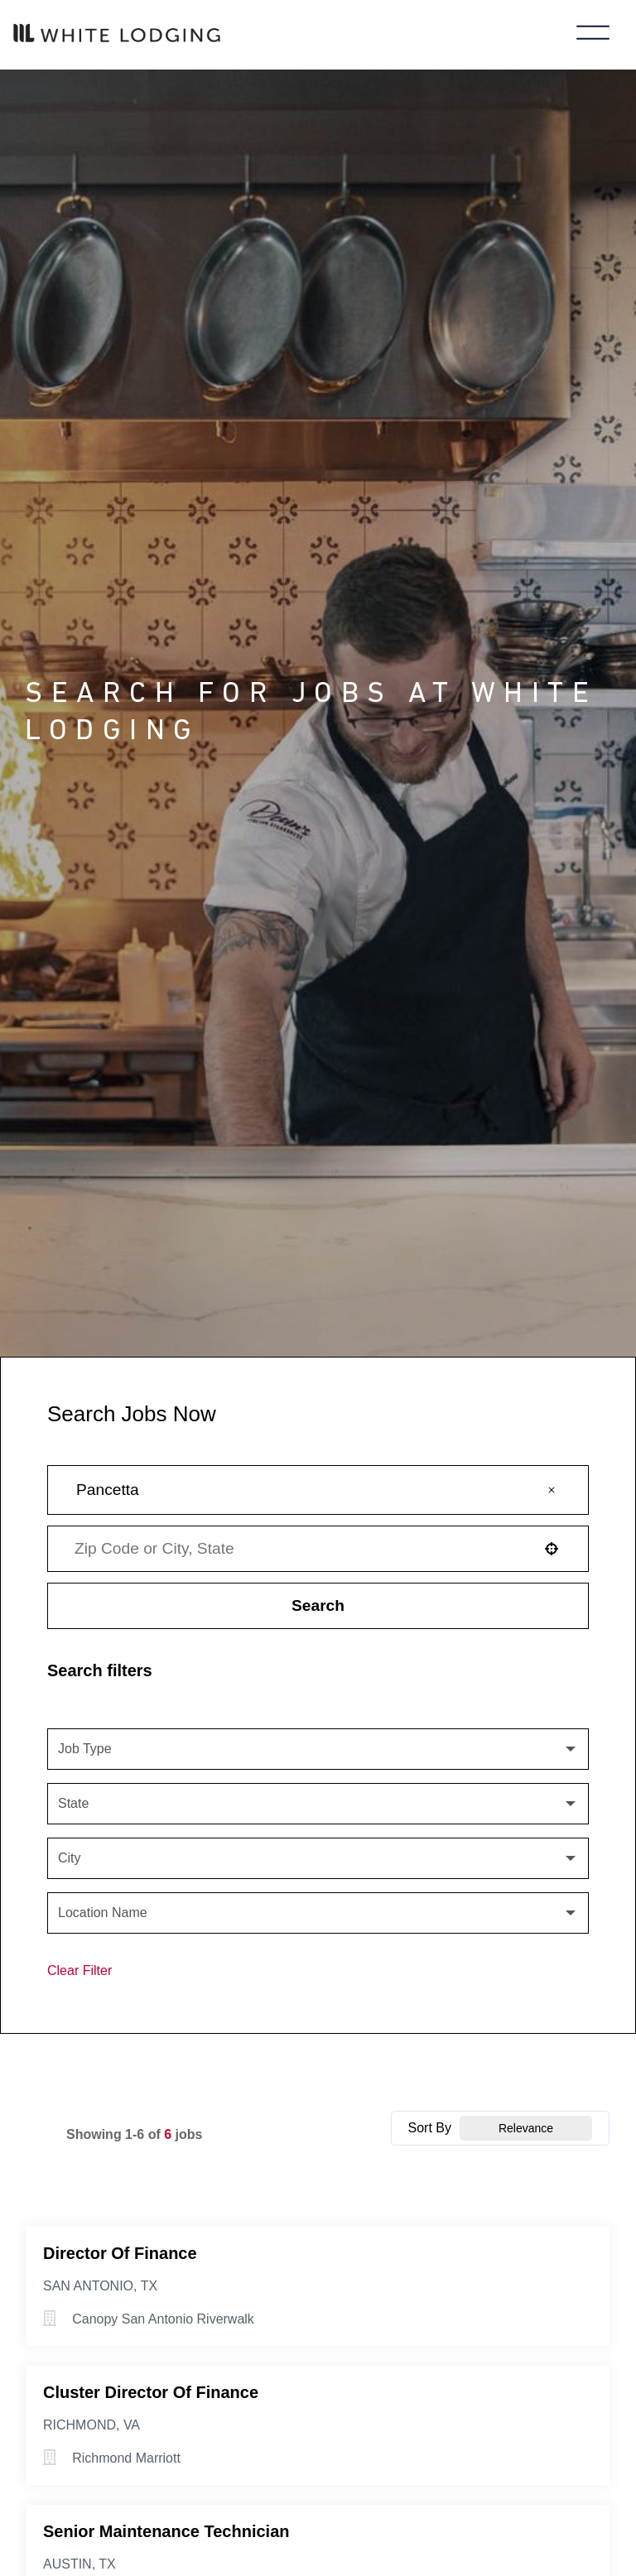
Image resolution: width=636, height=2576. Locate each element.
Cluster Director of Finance (150, 2392)
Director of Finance (120, 2253)
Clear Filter (79, 1970)
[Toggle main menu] (593, 35)
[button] (551, 1490)
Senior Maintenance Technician (166, 2531)
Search (318, 1605)
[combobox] (297, 1549)
